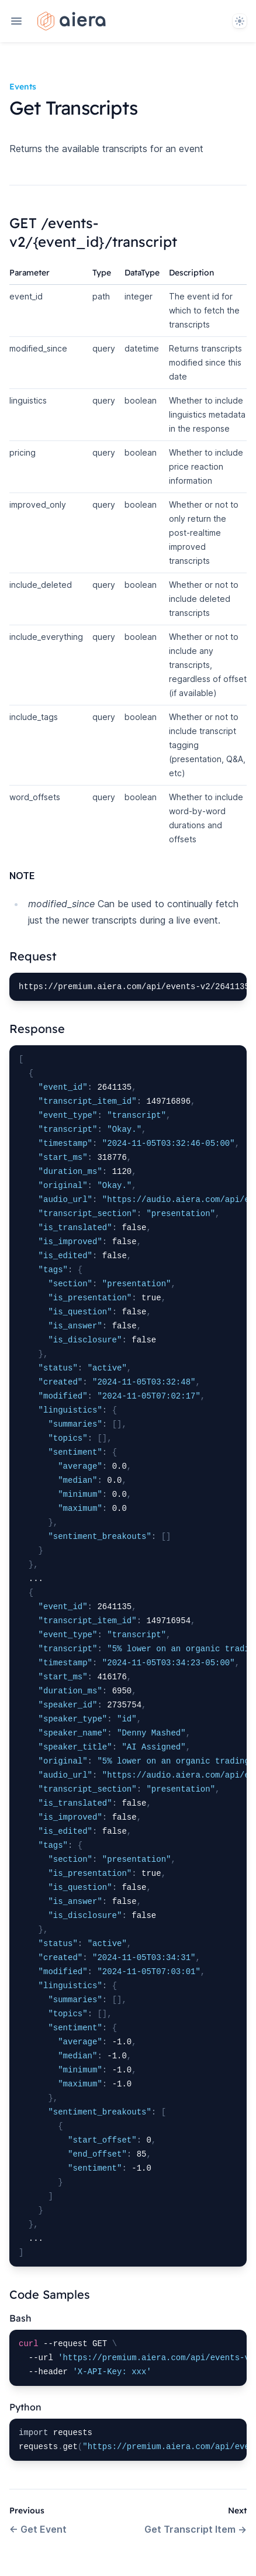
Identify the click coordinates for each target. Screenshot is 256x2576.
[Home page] (71, 21)
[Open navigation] (16, 21)
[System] (240, 21)
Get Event (38, 2529)
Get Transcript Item (195, 2529)
